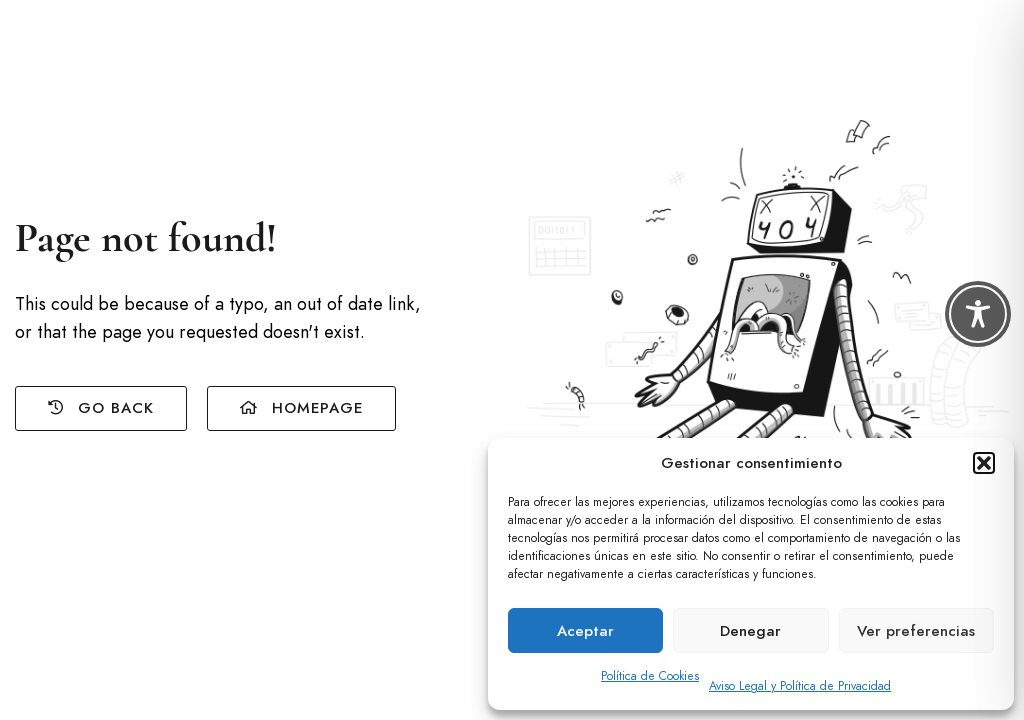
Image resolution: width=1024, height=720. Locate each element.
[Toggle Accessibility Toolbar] (978, 314)
